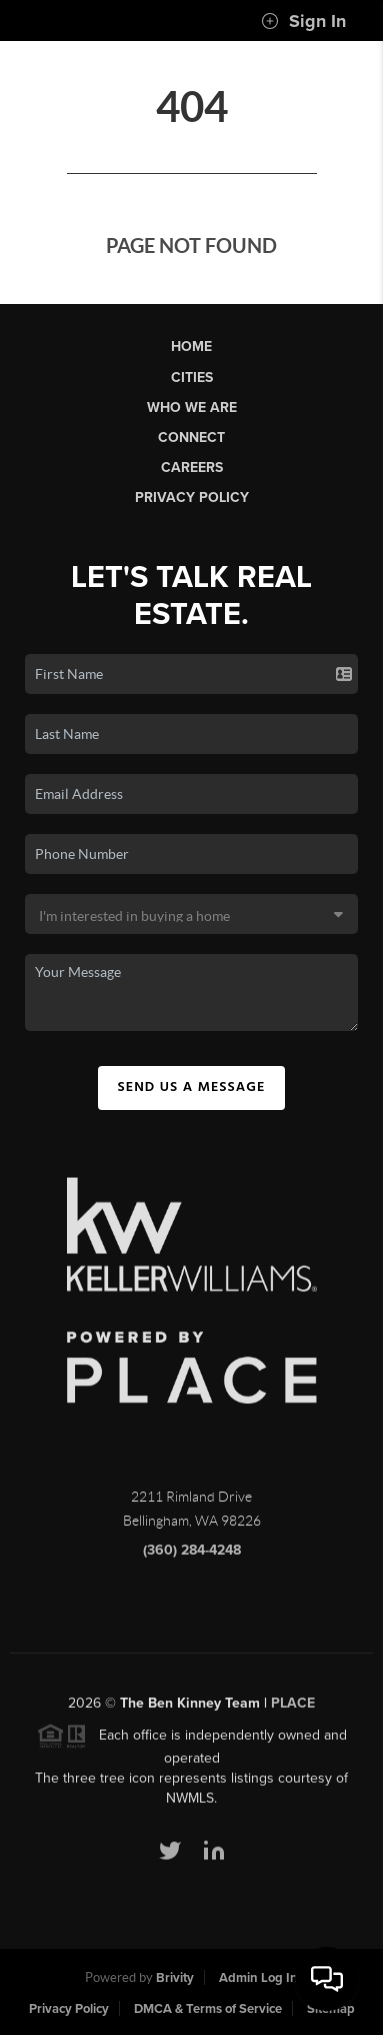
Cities (192, 377)
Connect (191, 437)
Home (191, 346)
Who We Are (192, 407)
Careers (192, 467)
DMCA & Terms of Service (208, 2009)
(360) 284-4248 (192, 1555)
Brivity (175, 1978)
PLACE (293, 1708)
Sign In (303, 21)
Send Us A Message (192, 1087)
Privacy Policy (192, 497)
